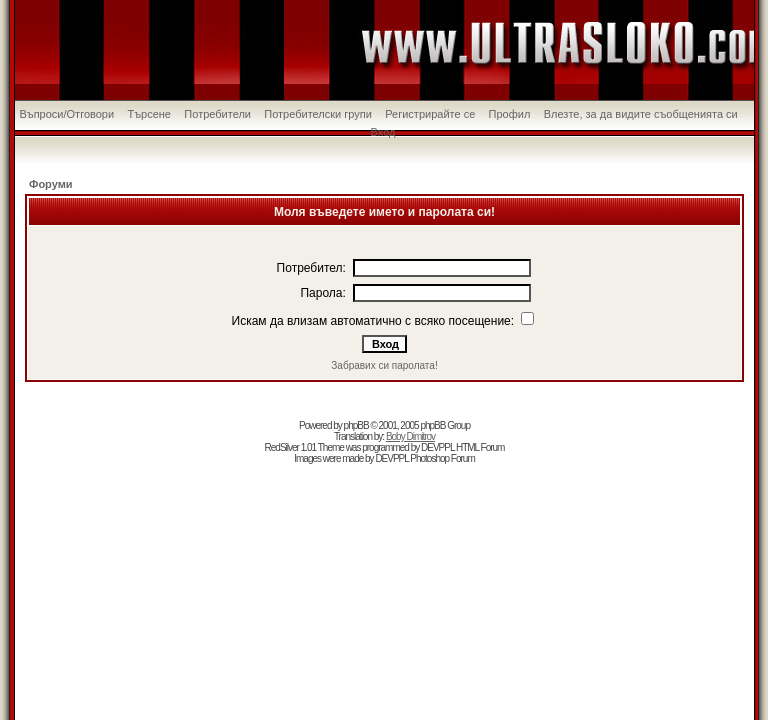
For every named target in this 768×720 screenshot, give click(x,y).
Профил (510, 114)
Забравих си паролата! (384, 365)
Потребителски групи (318, 114)
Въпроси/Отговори (66, 114)
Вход (383, 132)
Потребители (217, 114)
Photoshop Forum (442, 458)
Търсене (149, 114)
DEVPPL (437, 447)
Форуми (51, 184)
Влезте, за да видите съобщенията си (641, 114)
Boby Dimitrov (410, 436)
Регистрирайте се (430, 114)
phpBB (356, 425)
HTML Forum (480, 447)
